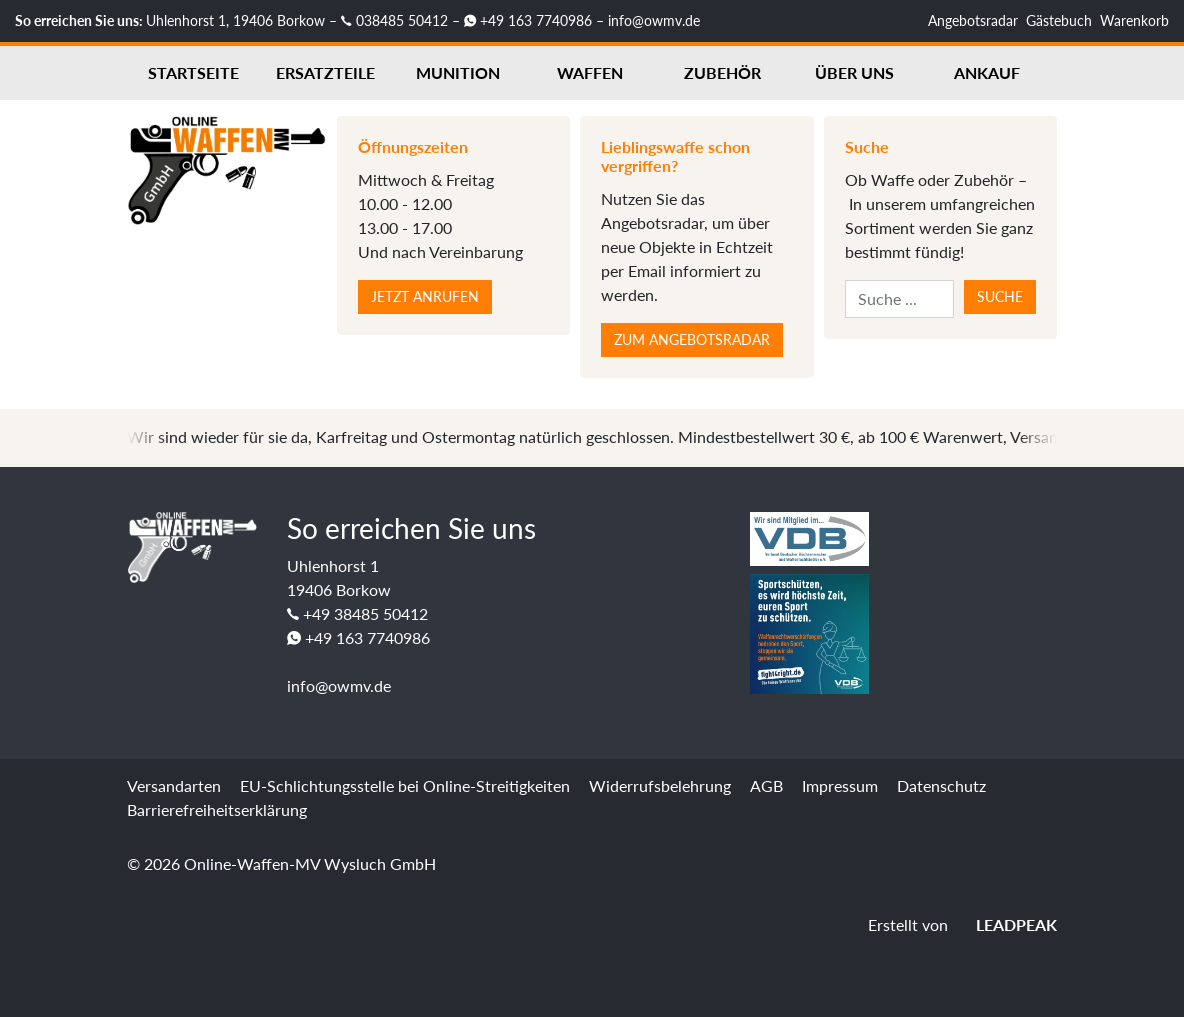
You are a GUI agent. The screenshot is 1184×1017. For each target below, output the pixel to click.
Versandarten (174, 785)
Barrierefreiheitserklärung (217, 809)
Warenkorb (1134, 20)
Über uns (854, 72)
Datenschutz (941, 785)
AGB (766, 785)
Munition (458, 72)
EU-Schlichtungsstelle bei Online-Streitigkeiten (405, 785)
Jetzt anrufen (425, 296)
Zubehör (722, 72)
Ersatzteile (325, 72)
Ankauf (987, 72)
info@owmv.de (654, 20)
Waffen (590, 72)
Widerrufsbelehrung (660, 785)
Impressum (840, 785)
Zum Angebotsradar (692, 339)
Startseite (193, 72)
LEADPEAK (1004, 924)
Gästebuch (1059, 20)
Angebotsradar (973, 20)
